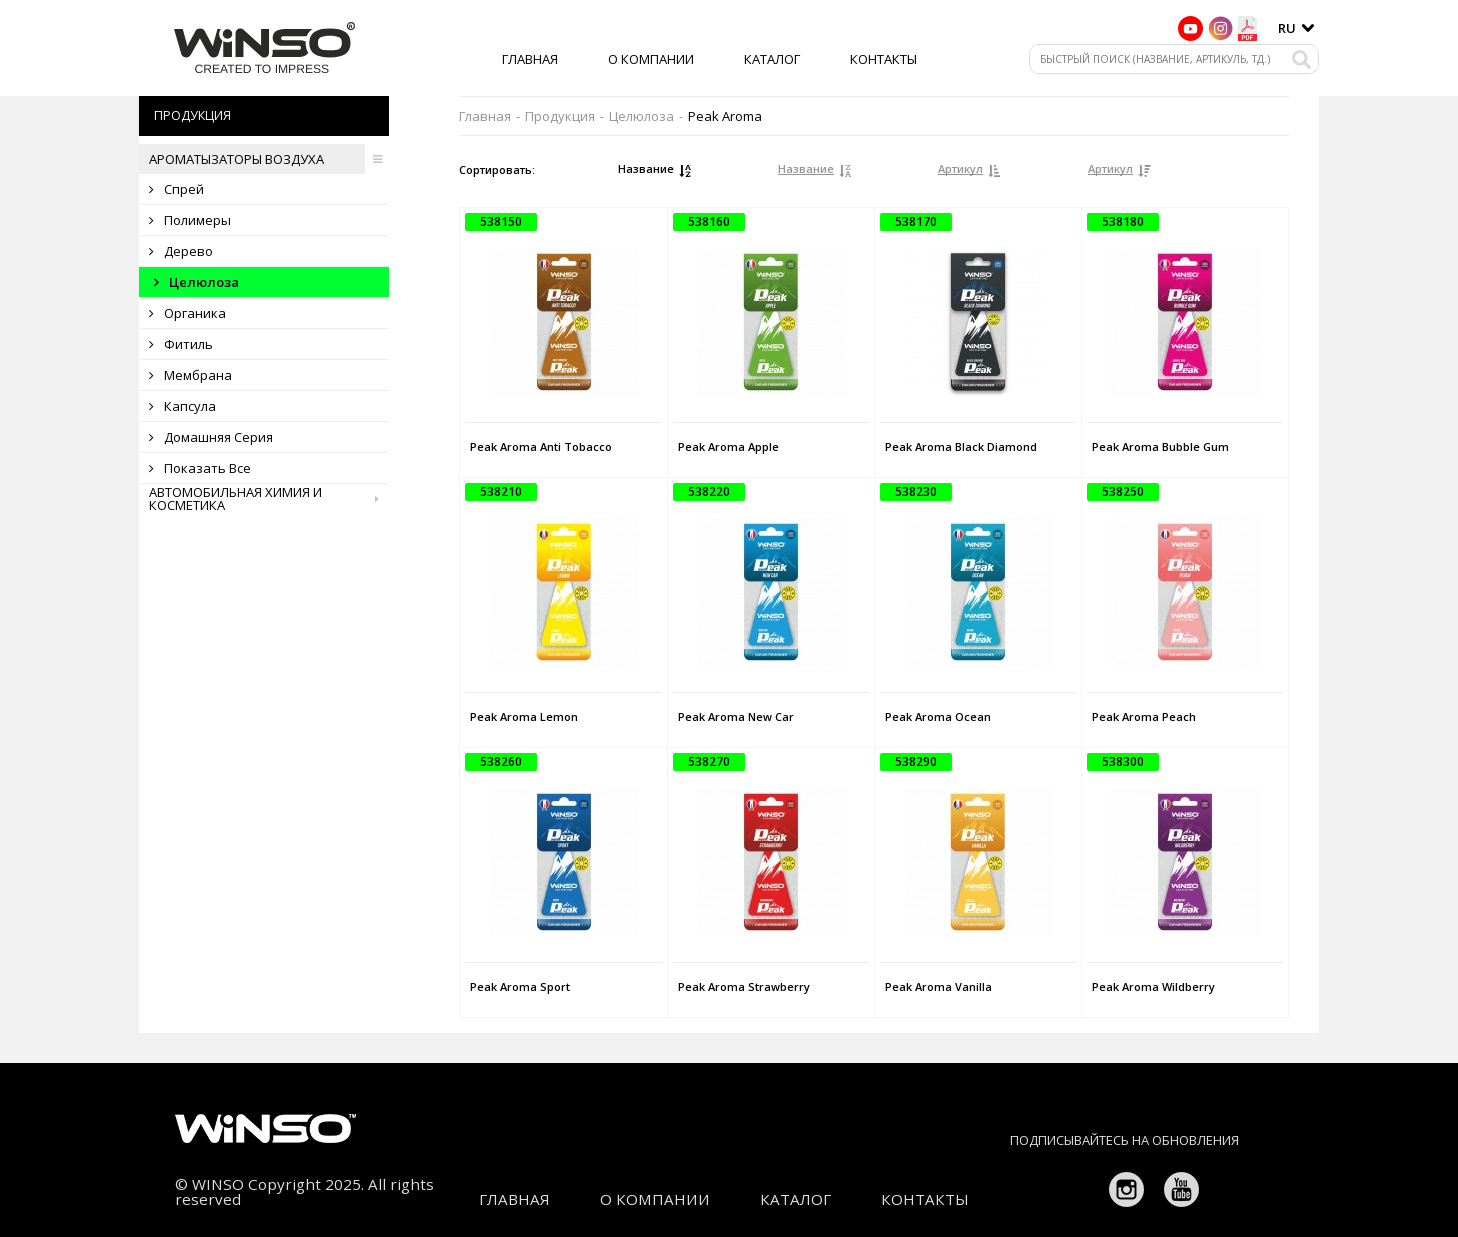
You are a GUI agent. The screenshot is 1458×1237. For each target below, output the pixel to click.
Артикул (960, 169)
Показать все (200, 468)
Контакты (883, 59)
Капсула (182, 406)
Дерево (181, 251)
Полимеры (190, 220)
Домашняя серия (211, 437)
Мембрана (190, 375)
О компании (651, 59)
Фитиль (181, 344)
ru (1287, 28)
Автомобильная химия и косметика (269, 499)
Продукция (560, 116)
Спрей (176, 189)
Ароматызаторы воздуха (269, 159)
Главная (530, 59)
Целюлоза (196, 282)
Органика (187, 313)
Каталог (772, 59)
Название (646, 169)
